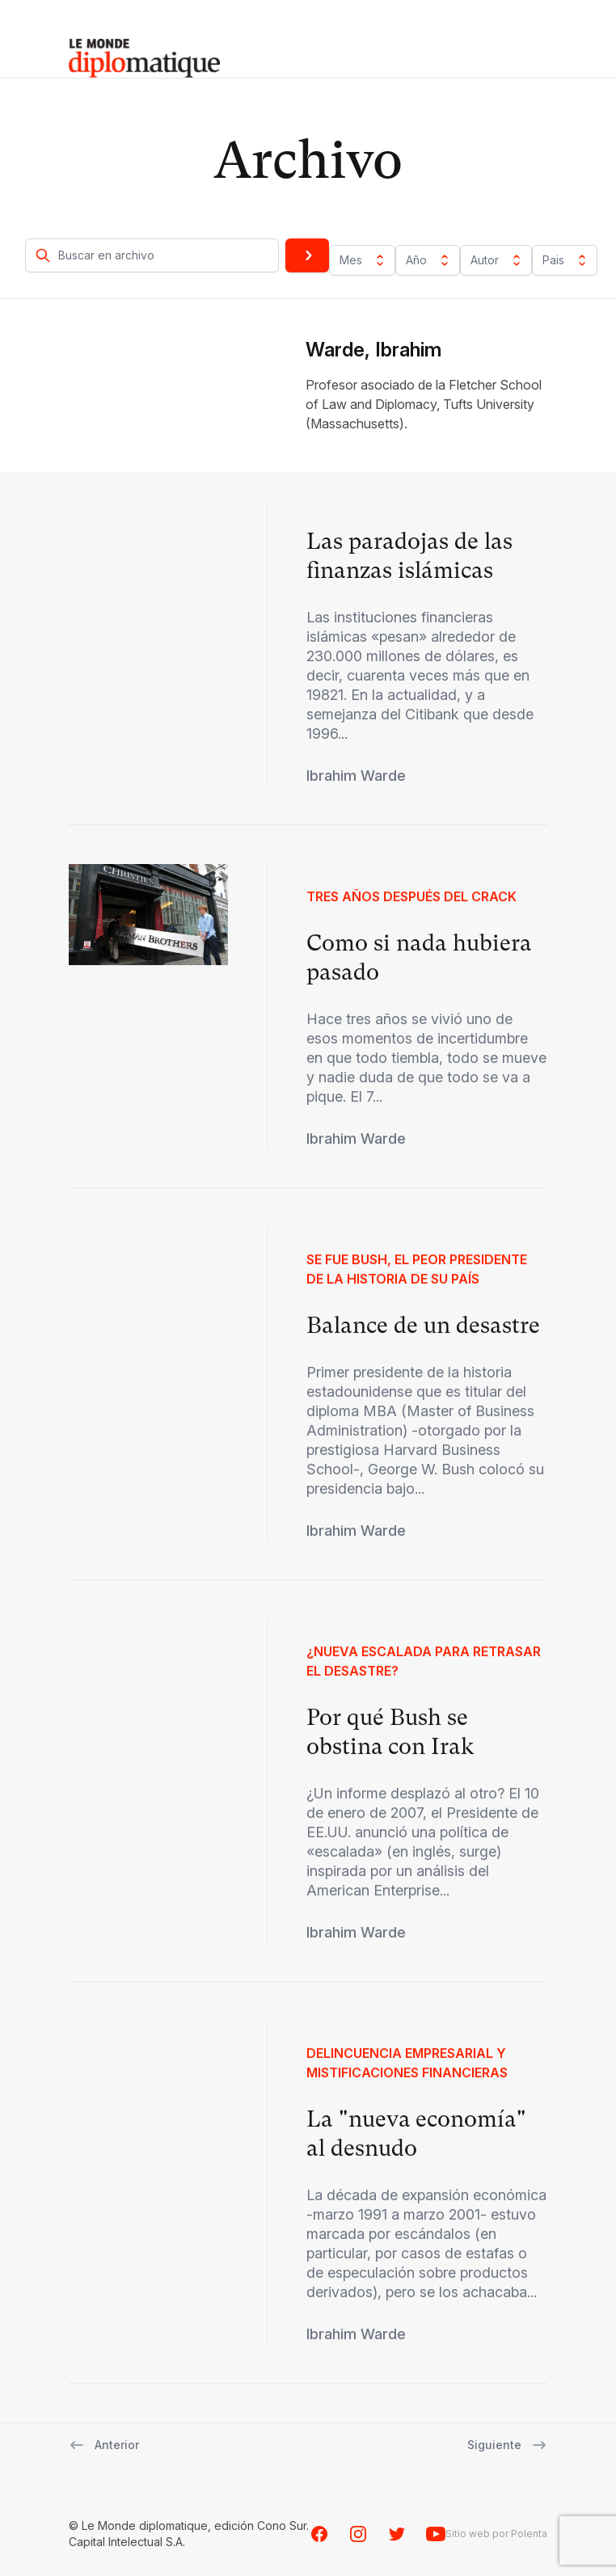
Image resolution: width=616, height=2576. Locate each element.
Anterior (104, 2445)
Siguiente (507, 2445)
